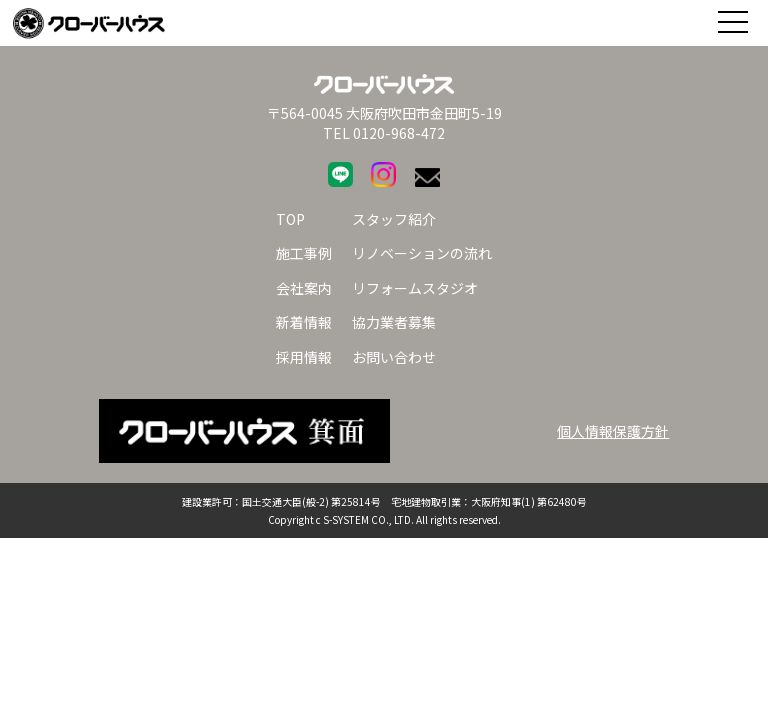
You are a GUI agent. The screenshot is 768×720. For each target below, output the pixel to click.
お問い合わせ (394, 357)
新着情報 (304, 322)
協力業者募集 (394, 322)
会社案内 (304, 288)
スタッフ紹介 (394, 219)
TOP (290, 219)
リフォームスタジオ (415, 288)
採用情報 (304, 357)
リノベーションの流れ (422, 253)
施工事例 (304, 253)
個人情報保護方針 (613, 431)
